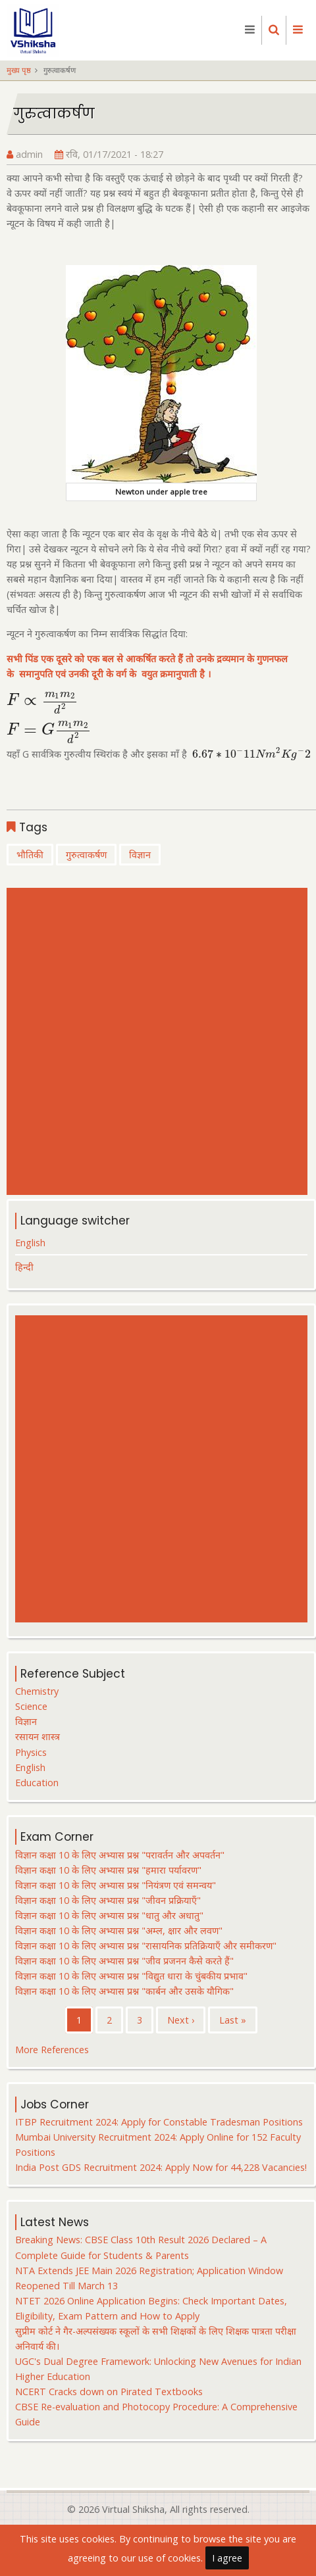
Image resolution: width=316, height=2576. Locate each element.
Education (37, 1782)
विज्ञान (140, 854)
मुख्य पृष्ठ (19, 70)
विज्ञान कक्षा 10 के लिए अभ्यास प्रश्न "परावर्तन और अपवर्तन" (119, 1855)
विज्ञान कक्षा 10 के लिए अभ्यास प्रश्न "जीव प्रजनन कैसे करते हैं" (124, 1961)
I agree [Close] (227, 2563)
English (30, 1242)
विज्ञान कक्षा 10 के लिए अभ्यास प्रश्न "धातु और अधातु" (109, 1915)
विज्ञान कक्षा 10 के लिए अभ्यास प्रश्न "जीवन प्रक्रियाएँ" (108, 1900)
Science (31, 1706)
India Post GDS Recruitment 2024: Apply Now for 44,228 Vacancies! (161, 2167)
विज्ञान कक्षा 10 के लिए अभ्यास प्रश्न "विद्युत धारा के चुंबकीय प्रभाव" (131, 1976)
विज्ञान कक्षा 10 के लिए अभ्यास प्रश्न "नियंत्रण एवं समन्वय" (115, 1885)
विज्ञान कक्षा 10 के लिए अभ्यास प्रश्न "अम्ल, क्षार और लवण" (119, 1930)
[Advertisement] (153, 1041)
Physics (31, 1752)
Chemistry (37, 1691)
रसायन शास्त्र (37, 1736)
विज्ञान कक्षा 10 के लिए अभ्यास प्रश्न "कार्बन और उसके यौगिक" (124, 1991)
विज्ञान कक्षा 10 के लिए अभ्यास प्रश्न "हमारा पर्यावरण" (108, 1870)
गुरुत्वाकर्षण (86, 854)
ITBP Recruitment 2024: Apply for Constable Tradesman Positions (159, 2122)
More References (52, 2049)
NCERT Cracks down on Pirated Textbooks (109, 2391)
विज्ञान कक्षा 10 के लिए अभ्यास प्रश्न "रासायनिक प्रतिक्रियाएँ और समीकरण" (145, 1945)
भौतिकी (29, 854)
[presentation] (42, 700)
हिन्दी (24, 1267)
